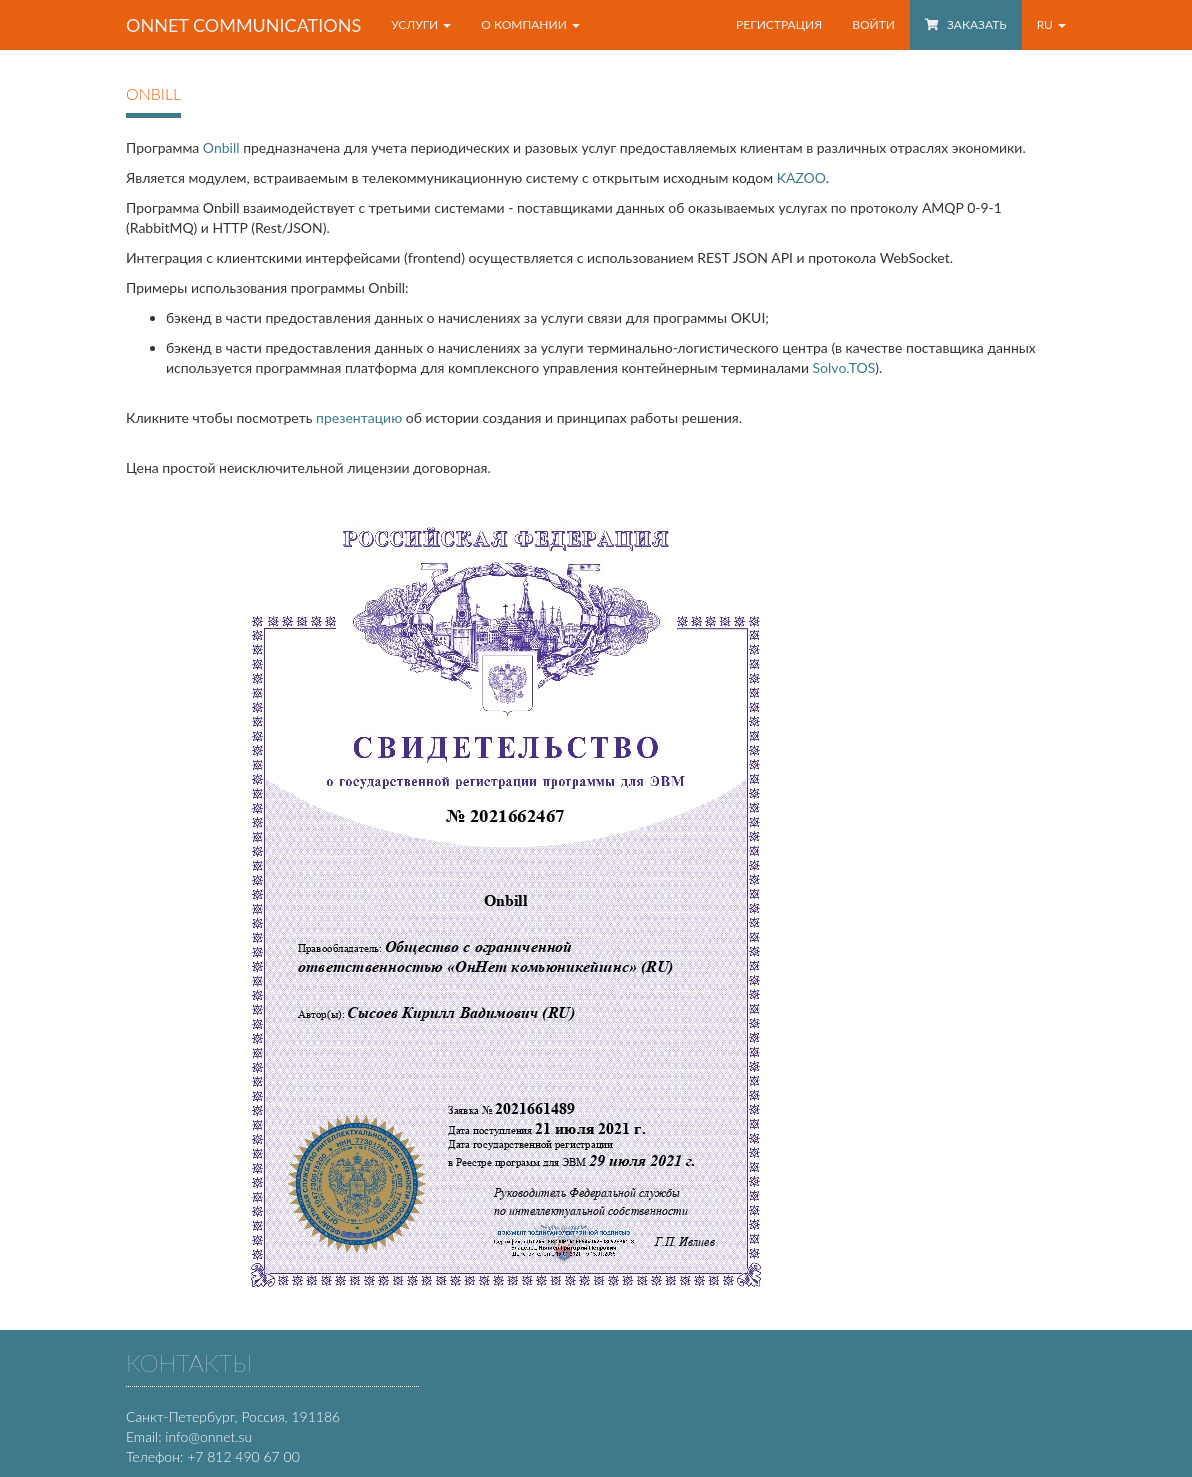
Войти (873, 24)
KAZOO (801, 177)
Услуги (421, 24)
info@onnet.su (208, 1436)
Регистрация (779, 24)
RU (1051, 24)
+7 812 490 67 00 (243, 1456)
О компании (530, 24)
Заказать (966, 24)
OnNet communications (243, 25)
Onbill (221, 147)
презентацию (359, 417)
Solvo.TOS (844, 367)
